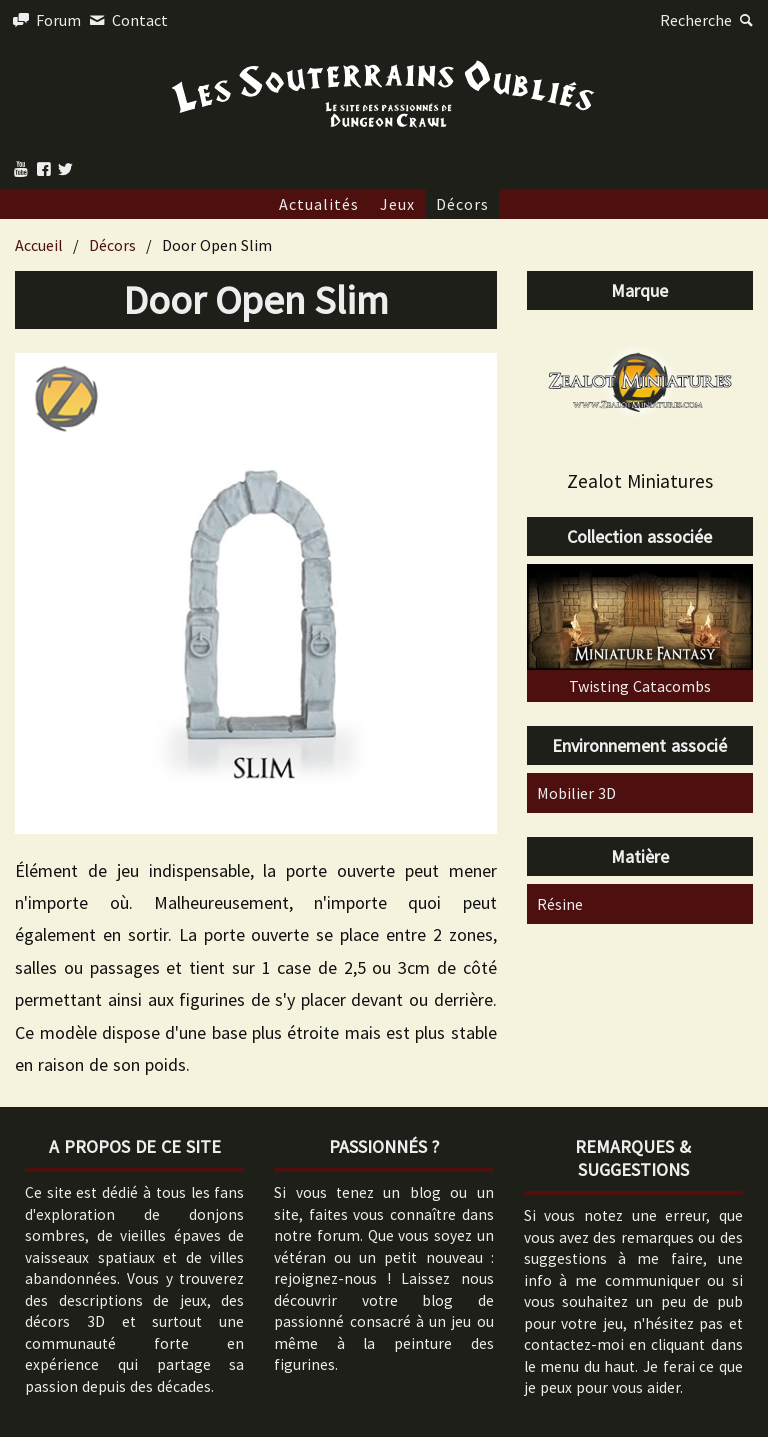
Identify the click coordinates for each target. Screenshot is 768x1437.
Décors (462, 204)
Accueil (39, 245)
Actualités (319, 204)
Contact (126, 20)
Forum (45, 20)
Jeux (397, 204)
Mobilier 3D (576, 793)
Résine (560, 904)
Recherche (709, 20)
